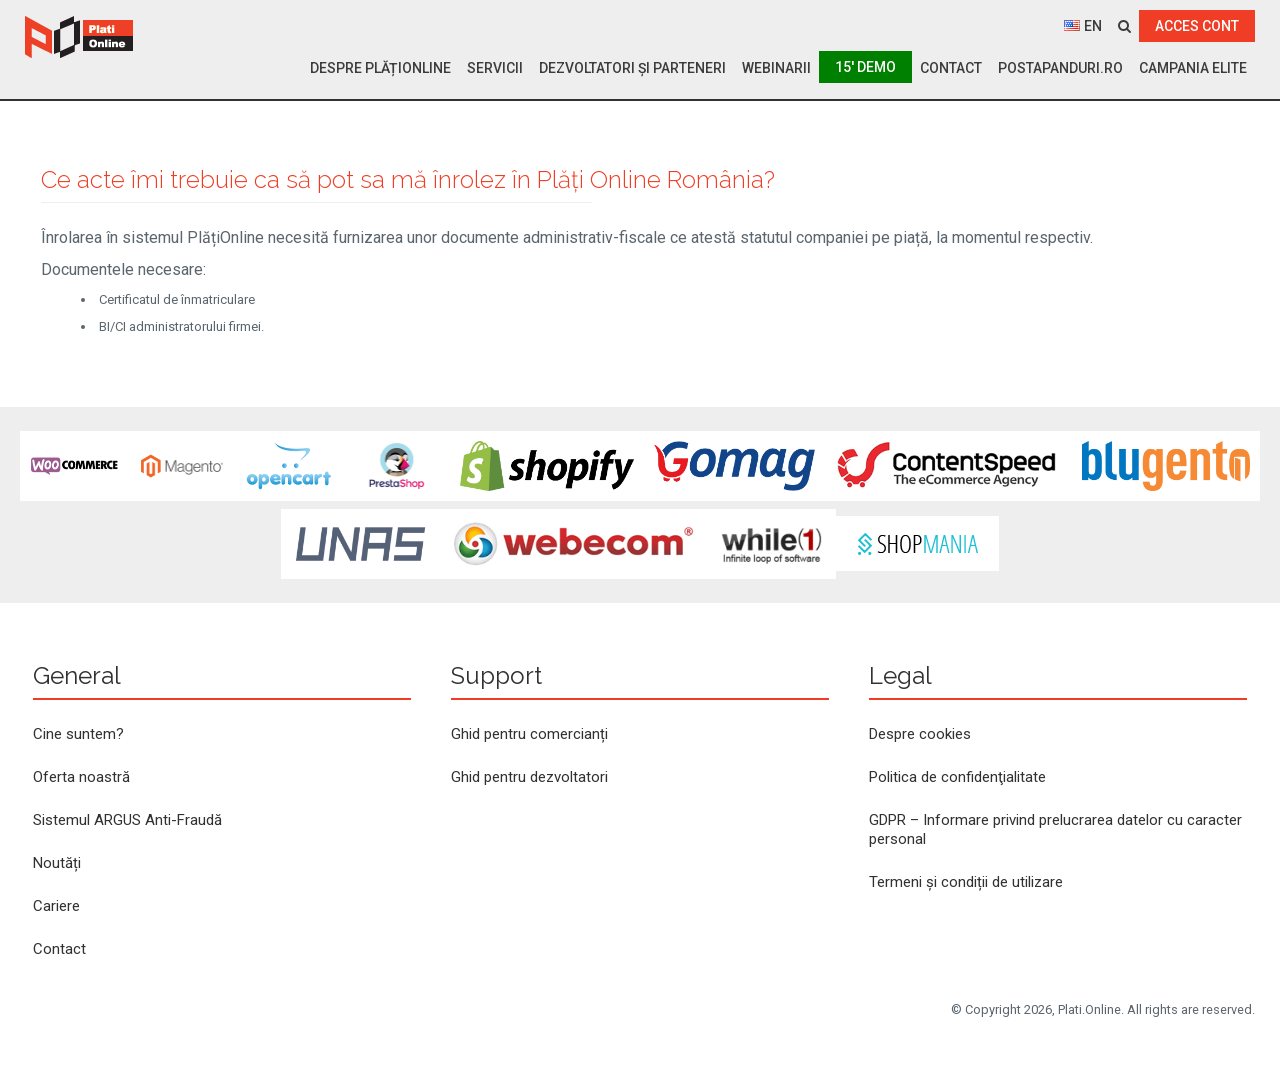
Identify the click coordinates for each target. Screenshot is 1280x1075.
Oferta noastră (81, 777)
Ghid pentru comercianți (529, 734)
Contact (951, 68)
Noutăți (57, 863)
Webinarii (776, 68)
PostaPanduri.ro (1060, 68)
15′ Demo (865, 67)
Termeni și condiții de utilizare (966, 882)
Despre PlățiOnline (380, 68)
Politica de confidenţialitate (957, 777)
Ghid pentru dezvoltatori (529, 777)
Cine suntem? (78, 734)
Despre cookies (920, 734)
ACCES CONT (1197, 26)
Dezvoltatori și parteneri (632, 68)
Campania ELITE (1193, 68)
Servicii (495, 68)
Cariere (56, 906)
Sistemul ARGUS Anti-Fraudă (127, 820)
